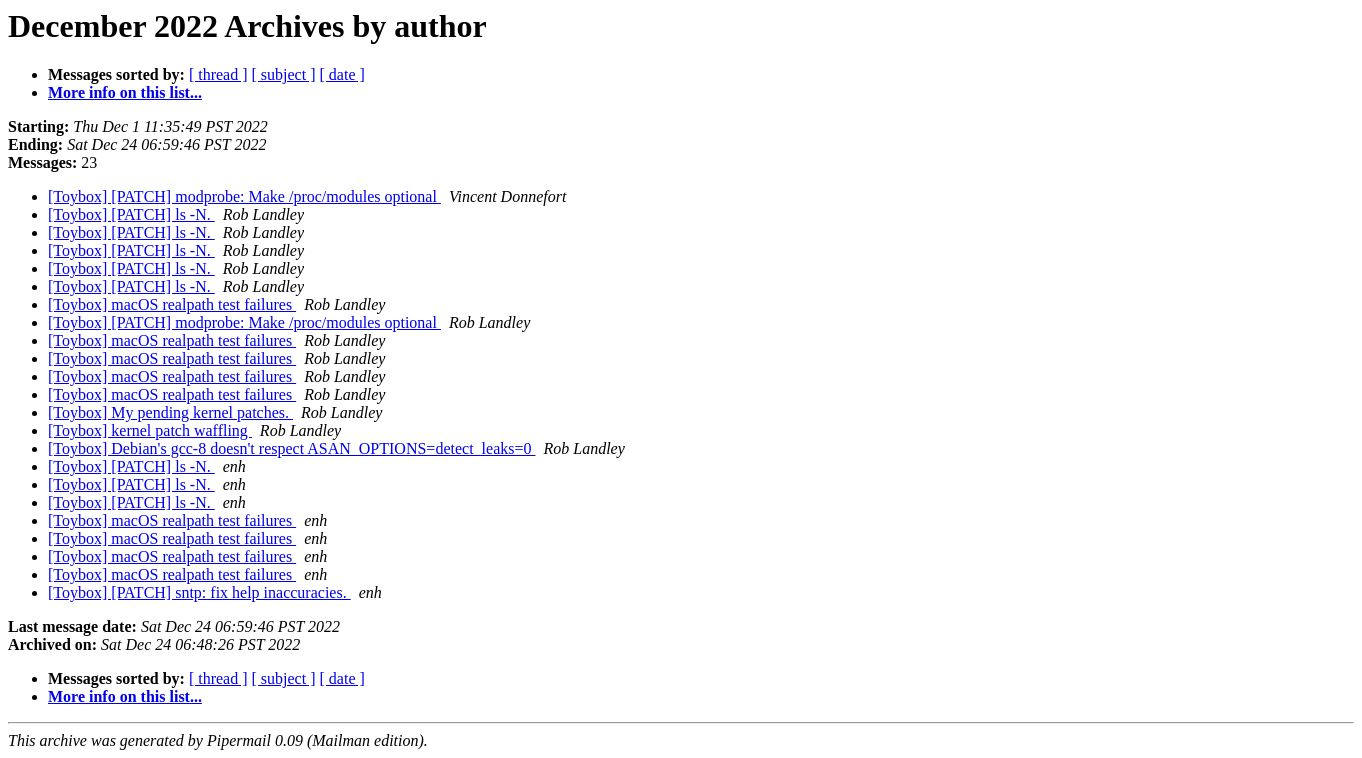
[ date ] (342, 74)
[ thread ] (218, 74)
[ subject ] (284, 74)
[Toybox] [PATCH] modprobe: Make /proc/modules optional (244, 196)
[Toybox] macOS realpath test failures (172, 304)
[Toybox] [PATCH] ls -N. (131, 214)
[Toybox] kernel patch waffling (150, 430)
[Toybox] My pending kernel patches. (170, 412)
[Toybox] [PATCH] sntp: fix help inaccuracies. (199, 592)
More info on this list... (125, 92)
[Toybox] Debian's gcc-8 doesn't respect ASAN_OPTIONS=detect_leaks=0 (291, 448)
